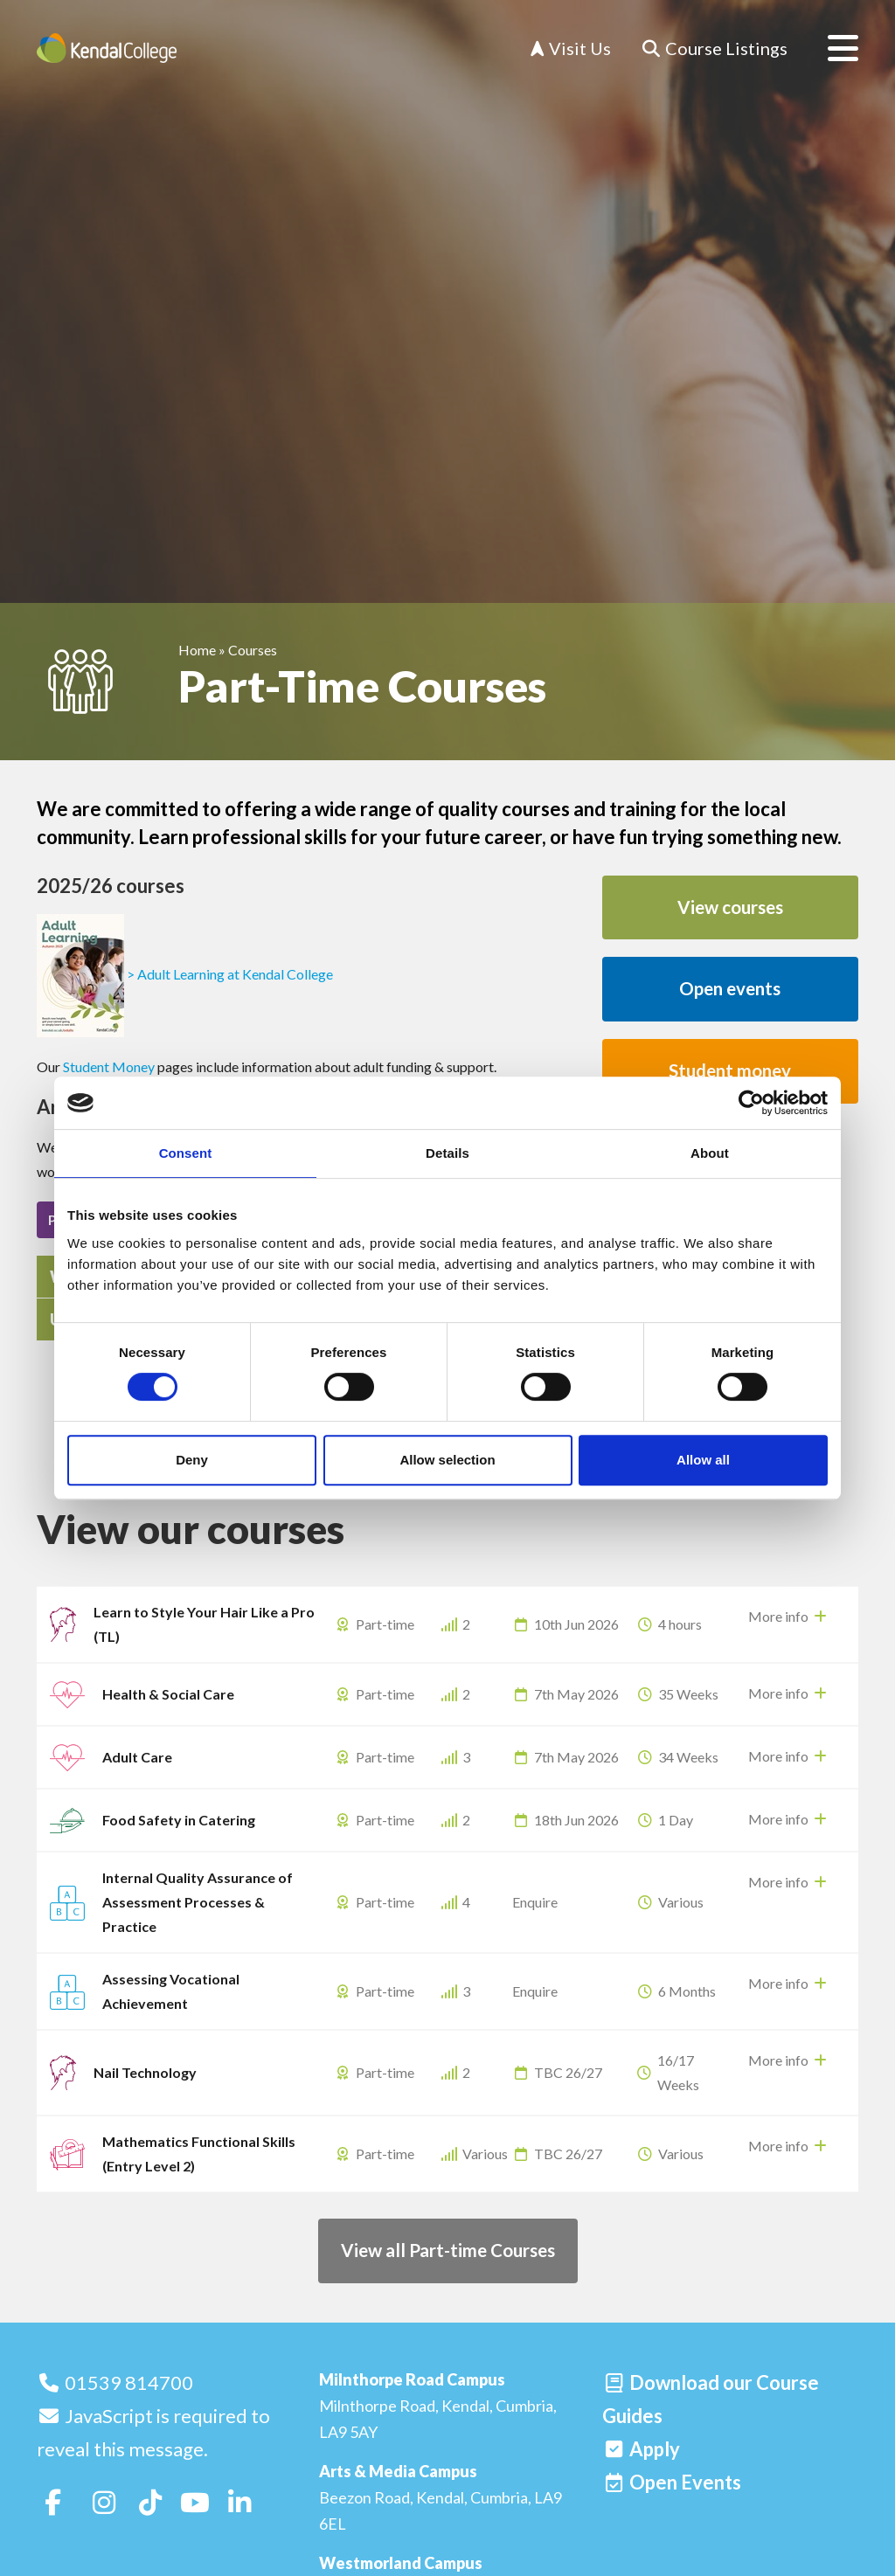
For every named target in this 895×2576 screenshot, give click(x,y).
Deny (192, 1459)
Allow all (703, 1459)
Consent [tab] (185, 1153)
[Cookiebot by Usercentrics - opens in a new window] (751, 1103)
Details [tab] (447, 1153)
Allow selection (447, 1459)
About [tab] (709, 1153)
